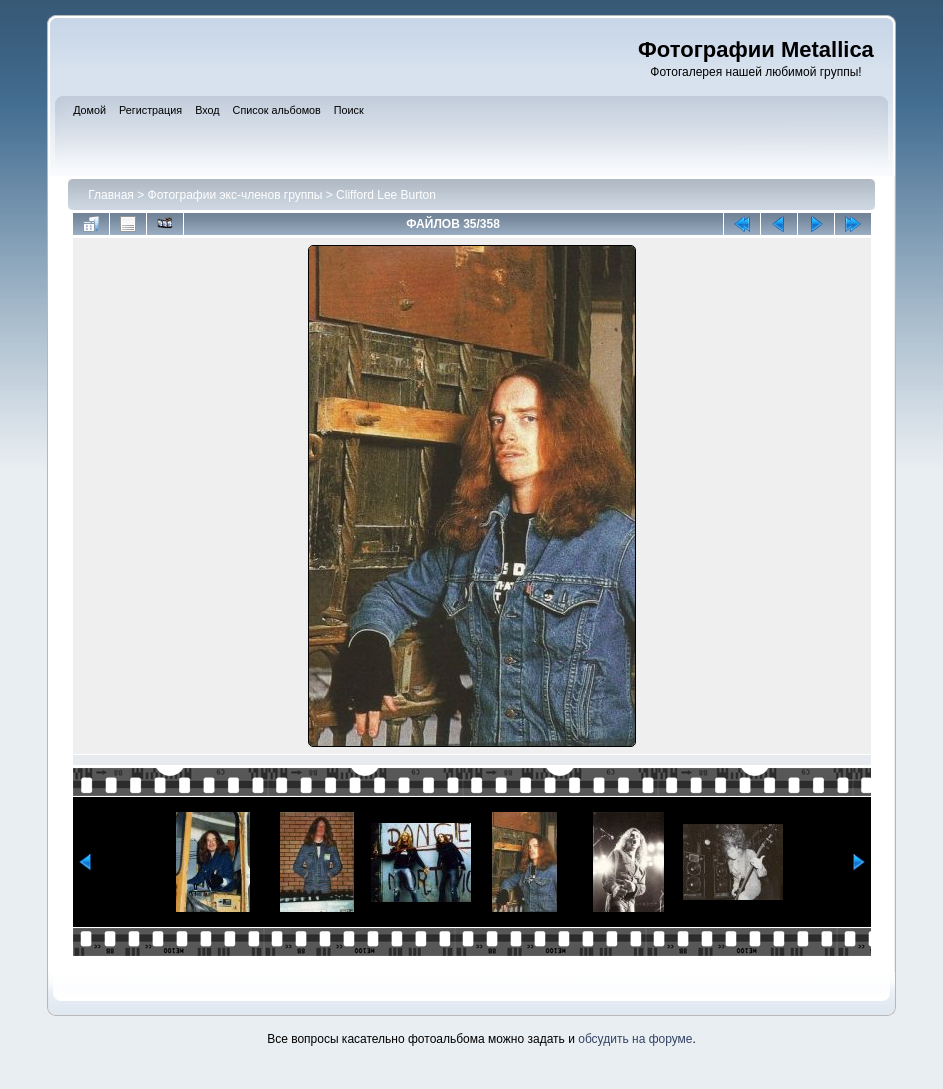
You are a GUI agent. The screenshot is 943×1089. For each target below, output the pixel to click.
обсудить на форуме (635, 1039)
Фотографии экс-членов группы (235, 195)
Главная (111, 195)
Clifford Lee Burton (386, 195)
